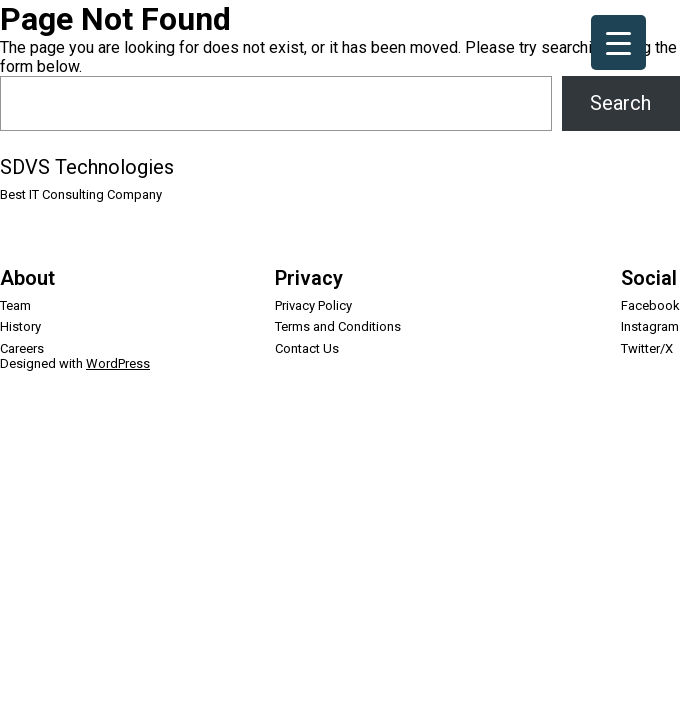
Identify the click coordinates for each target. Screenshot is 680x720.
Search (620, 103)
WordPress (118, 363)
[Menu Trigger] (618, 42)
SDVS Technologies (87, 167)
